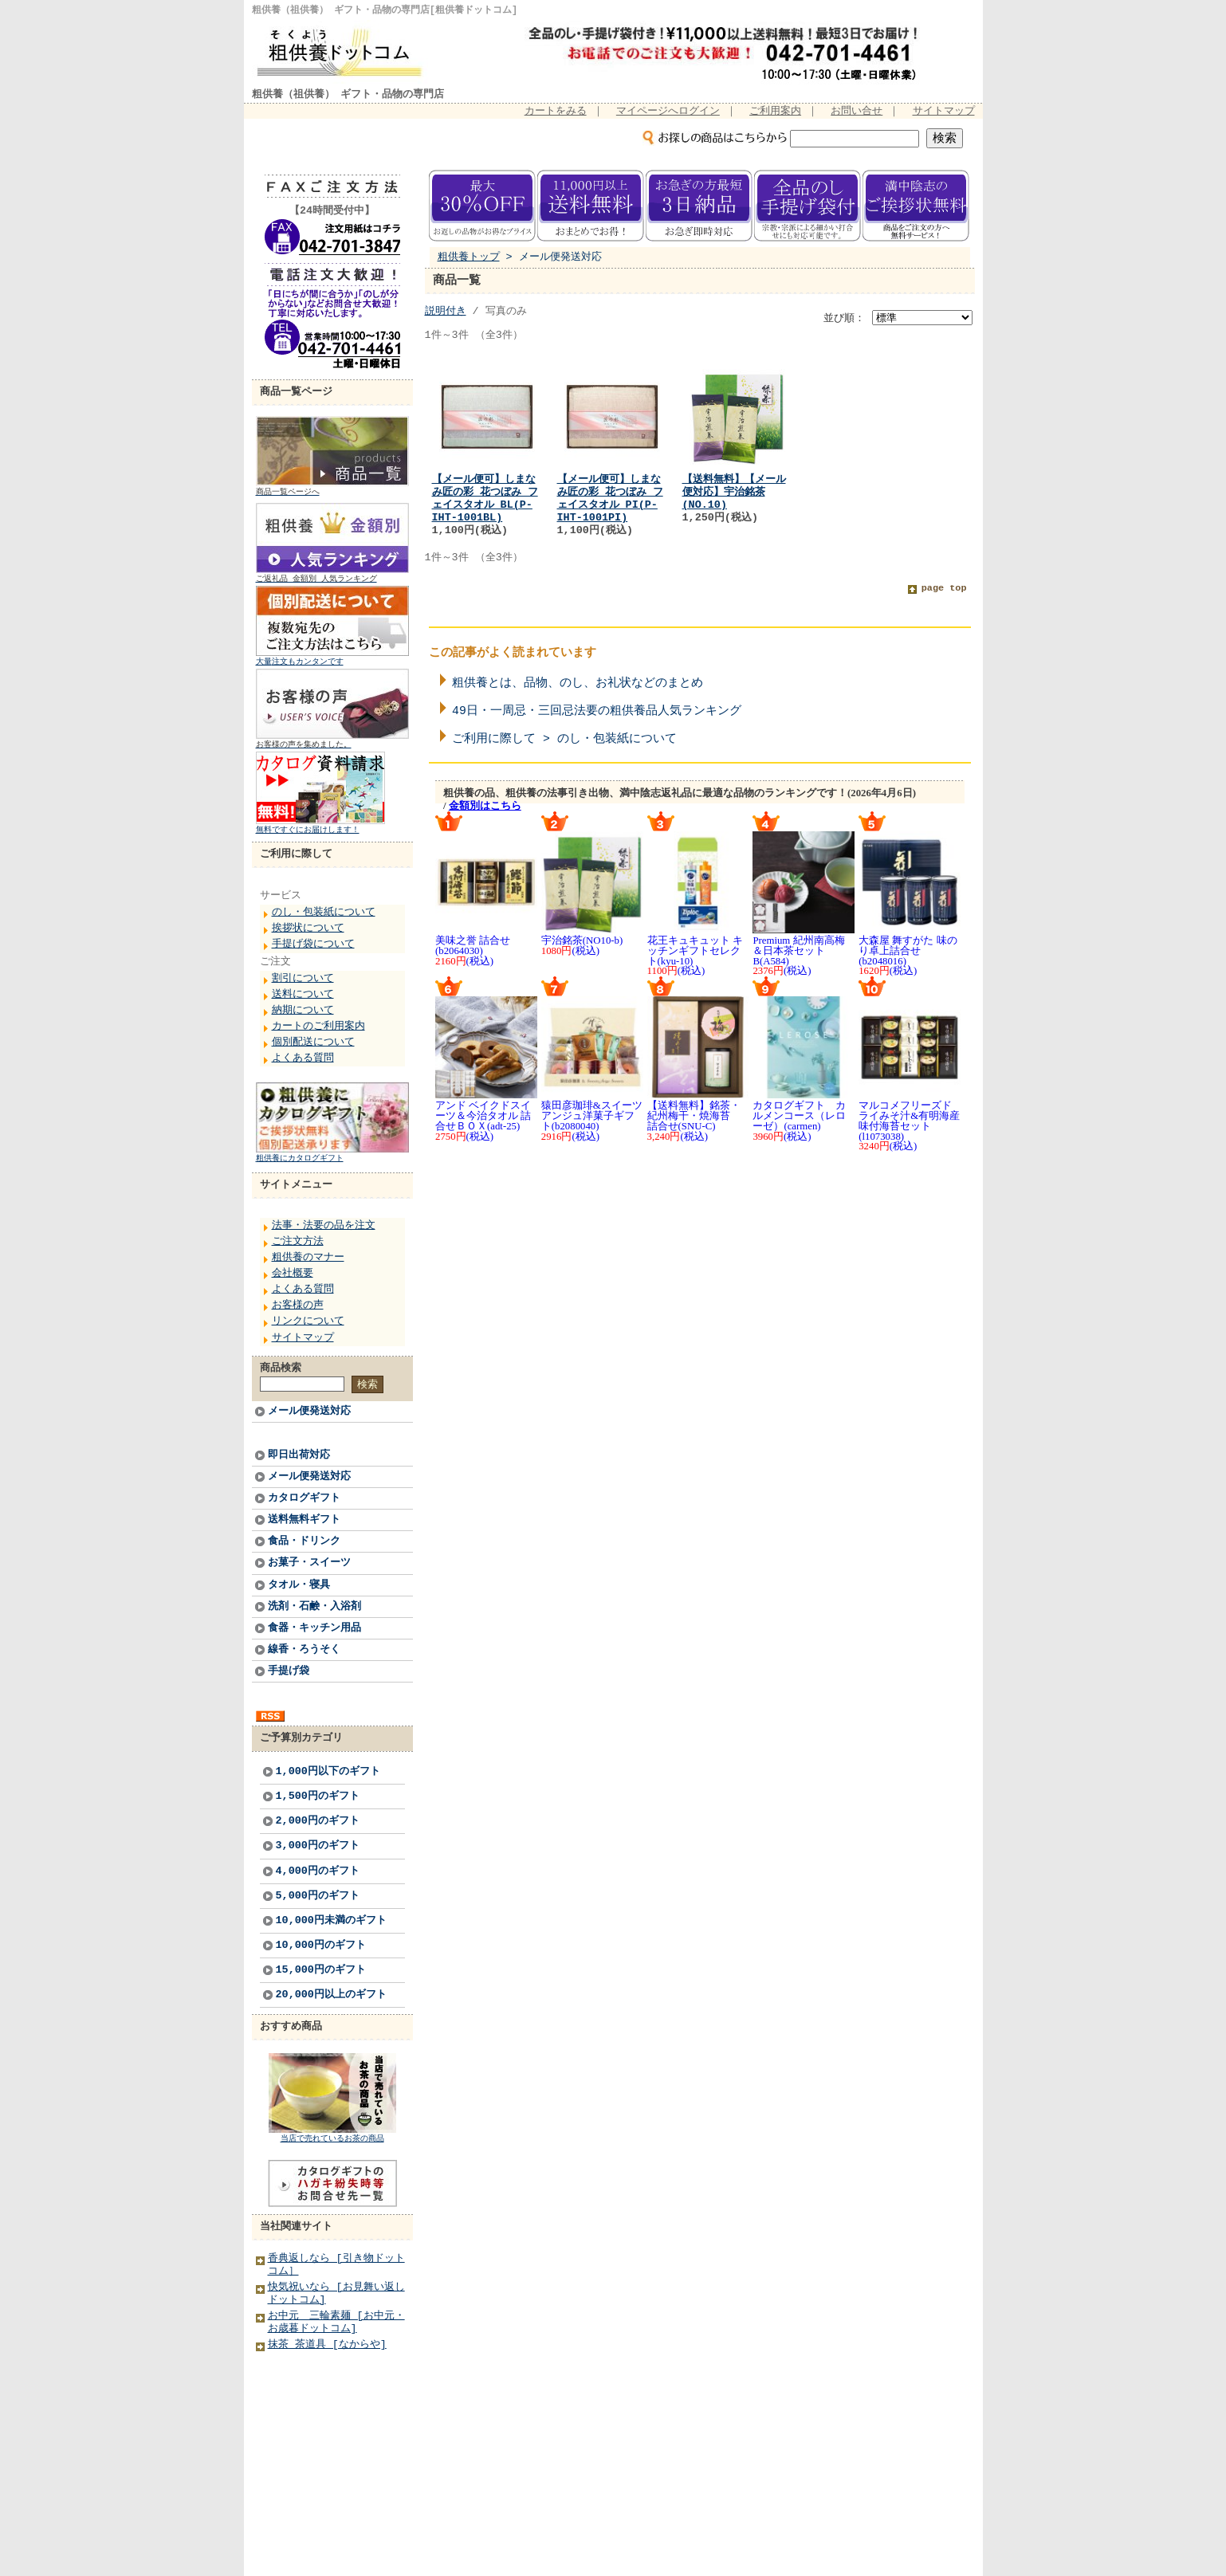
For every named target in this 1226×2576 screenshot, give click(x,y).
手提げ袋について (313, 944)
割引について (303, 979)
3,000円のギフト (318, 1846)
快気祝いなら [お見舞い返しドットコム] (336, 2293)
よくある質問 (303, 1058)
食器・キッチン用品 (314, 1628)
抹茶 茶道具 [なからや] (327, 2345)
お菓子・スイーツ (309, 1563)
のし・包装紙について (323, 912)
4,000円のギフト (318, 1871)
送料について (303, 995)
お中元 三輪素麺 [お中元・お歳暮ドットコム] (336, 2322)
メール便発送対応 (309, 1411)
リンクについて (308, 1321)
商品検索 (280, 1368)
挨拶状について (308, 928)
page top (944, 588)
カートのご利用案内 (318, 1026)
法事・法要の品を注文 (323, 1226)
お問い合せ (856, 111)
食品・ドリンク (304, 1541)
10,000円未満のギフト (331, 1921)
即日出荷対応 (299, 1455)
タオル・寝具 (299, 1585)
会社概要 (292, 1273)
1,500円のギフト (318, 1796)
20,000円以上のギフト (331, 1995)
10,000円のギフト (321, 1945)
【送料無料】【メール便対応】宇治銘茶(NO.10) (734, 492)
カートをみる (556, 111)
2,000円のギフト (318, 1821)
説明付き (445, 311)
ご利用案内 (775, 111)
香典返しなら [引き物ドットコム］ (336, 2265)
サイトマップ (944, 111)
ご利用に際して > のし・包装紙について (564, 734)
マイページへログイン (668, 111)
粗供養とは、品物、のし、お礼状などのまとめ (577, 681)
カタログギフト (304, 1498)
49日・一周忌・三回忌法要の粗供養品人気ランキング (596, 708)
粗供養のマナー (308, 1258)
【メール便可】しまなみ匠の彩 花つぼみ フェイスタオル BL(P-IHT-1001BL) (485, 499)
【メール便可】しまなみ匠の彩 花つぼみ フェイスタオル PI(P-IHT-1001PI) (610, 499)
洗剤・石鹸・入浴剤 (314, 1607)
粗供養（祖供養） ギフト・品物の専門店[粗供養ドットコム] (385, 10)
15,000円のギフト (321, 1970)
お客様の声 (298, 1305)
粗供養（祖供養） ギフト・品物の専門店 (348, 95)
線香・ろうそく (304, 1650)
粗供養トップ (469, 257)
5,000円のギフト (318, 1896)
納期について (303, 1010)
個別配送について (313, 1042)
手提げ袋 (288, 1671)
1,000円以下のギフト (328, 1772)
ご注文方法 (298, 1242)
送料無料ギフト (304, 1520)
